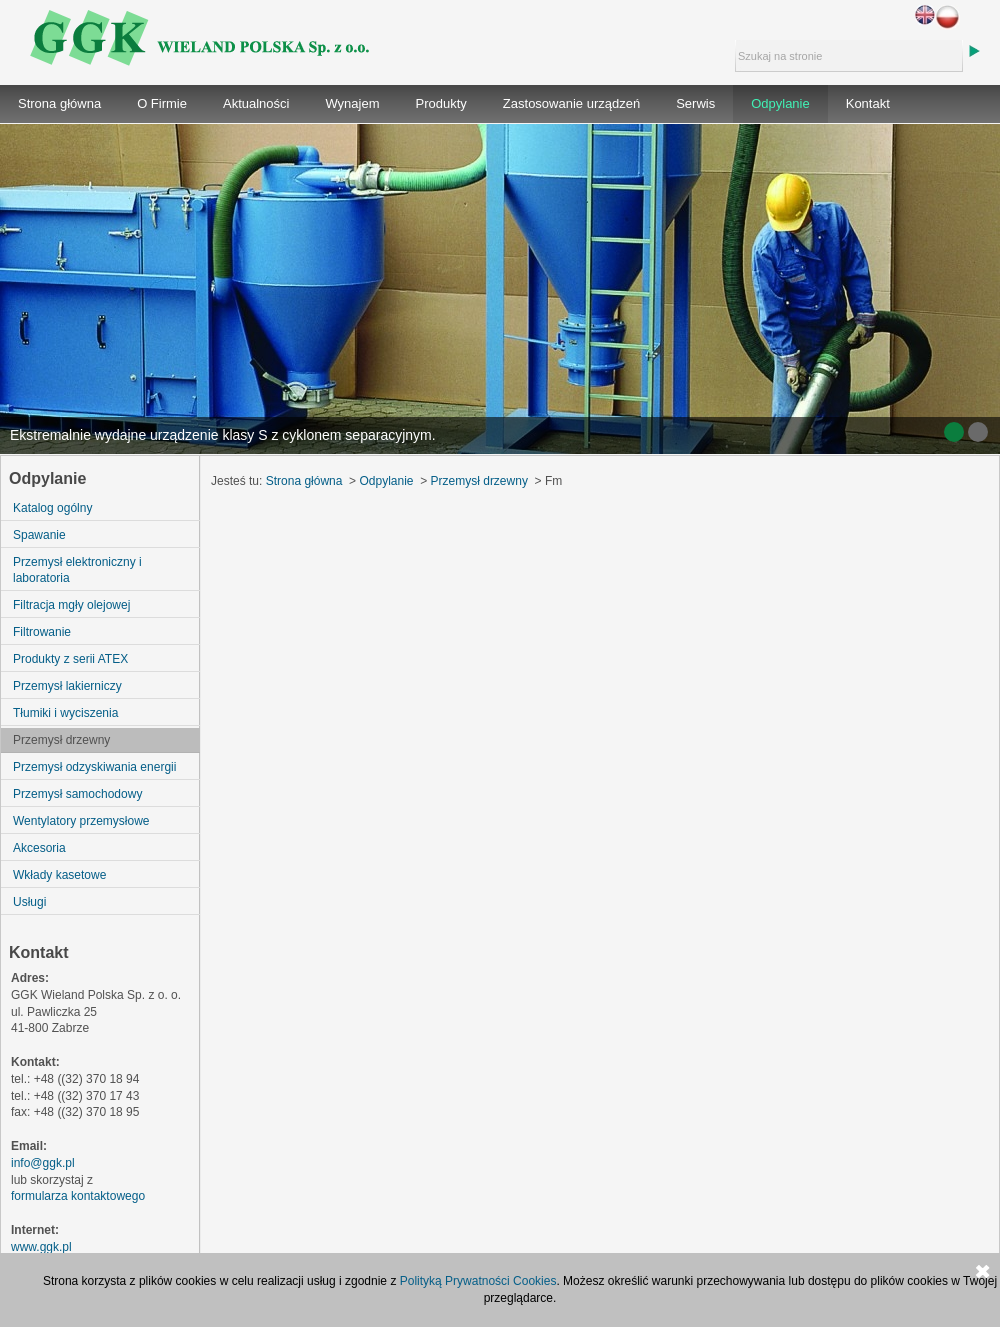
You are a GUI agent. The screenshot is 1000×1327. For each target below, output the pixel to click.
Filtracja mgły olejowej (71, 605)
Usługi (29, 902)
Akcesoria (39, 848)
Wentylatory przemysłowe (81, 821)
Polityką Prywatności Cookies (478, 1281)
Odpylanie (780, 103)
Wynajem (352, 103)
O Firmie (162, 103)
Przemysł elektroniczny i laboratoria (77, 570)
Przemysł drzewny (61, 740)
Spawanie (39, 535)
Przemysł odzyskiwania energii (94, 767)
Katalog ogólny (52, 508)
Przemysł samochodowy (77, 794)
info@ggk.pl (43, 1163)
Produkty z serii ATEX (70, 659)
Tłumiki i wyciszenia (65, 713)
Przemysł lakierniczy (67, 686)
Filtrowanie (42, 632)
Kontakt (868, 103)
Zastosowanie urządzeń (571, 103)
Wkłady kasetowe (59, 875)
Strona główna (59, 103)
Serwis (695, 103)
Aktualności (256, 103)
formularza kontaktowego (78, 1196)
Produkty (441, 103)
